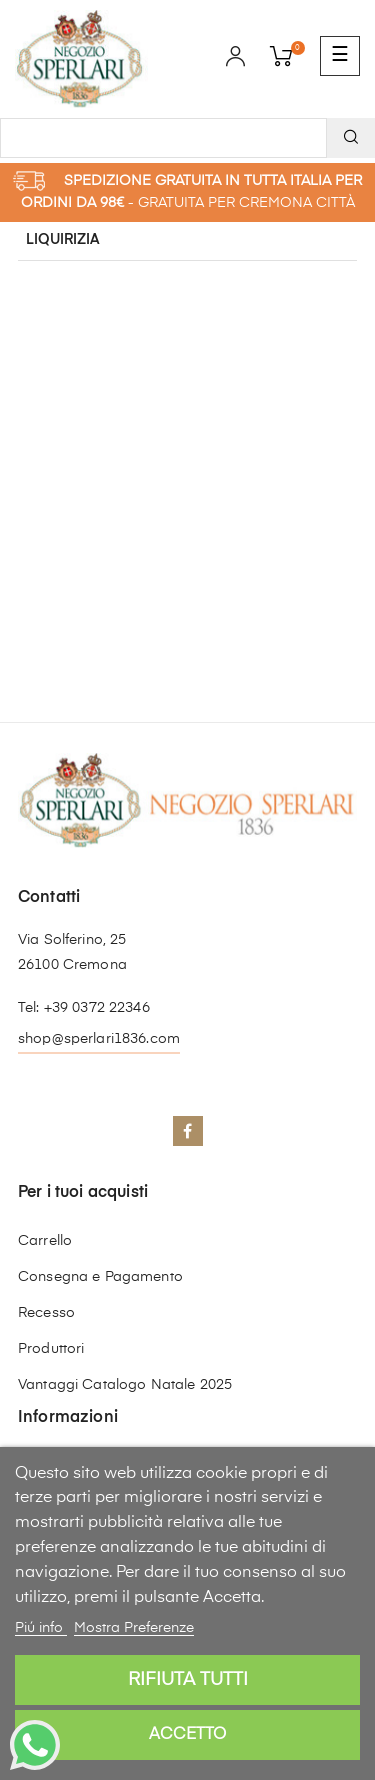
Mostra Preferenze (134, 1628)
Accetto (187, 1735)
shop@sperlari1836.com (99, 1039)
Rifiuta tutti (188, 1680)
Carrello (45, 1241)
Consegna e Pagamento (100, 1277)
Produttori (51, 1349)
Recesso (46, 1313)
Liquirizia (63, 240)
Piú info (41, 1628)
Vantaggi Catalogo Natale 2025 (125, 1385)
